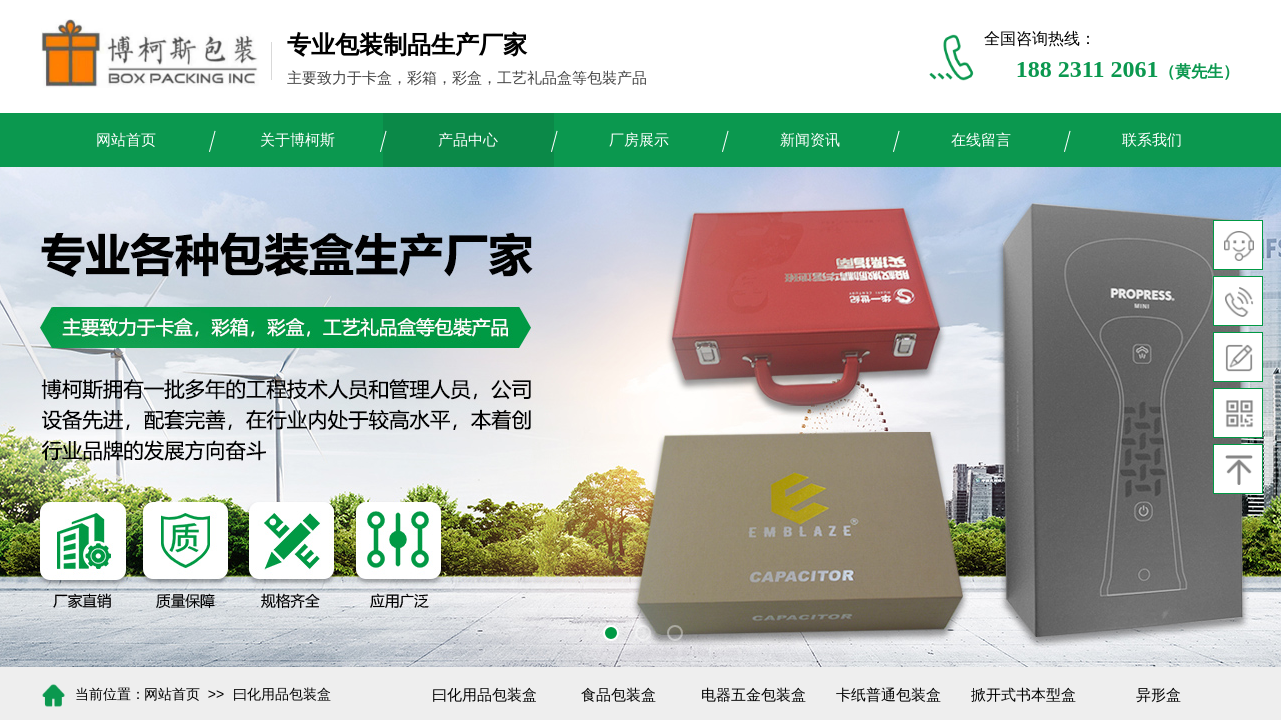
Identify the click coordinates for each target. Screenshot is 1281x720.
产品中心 (468, 140)
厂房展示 (639, 140)
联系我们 (1152, 140)
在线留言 (981, 140)
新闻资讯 (810, 140)
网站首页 (126, 140)
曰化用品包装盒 (282, 694)
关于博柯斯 (297, 140)
